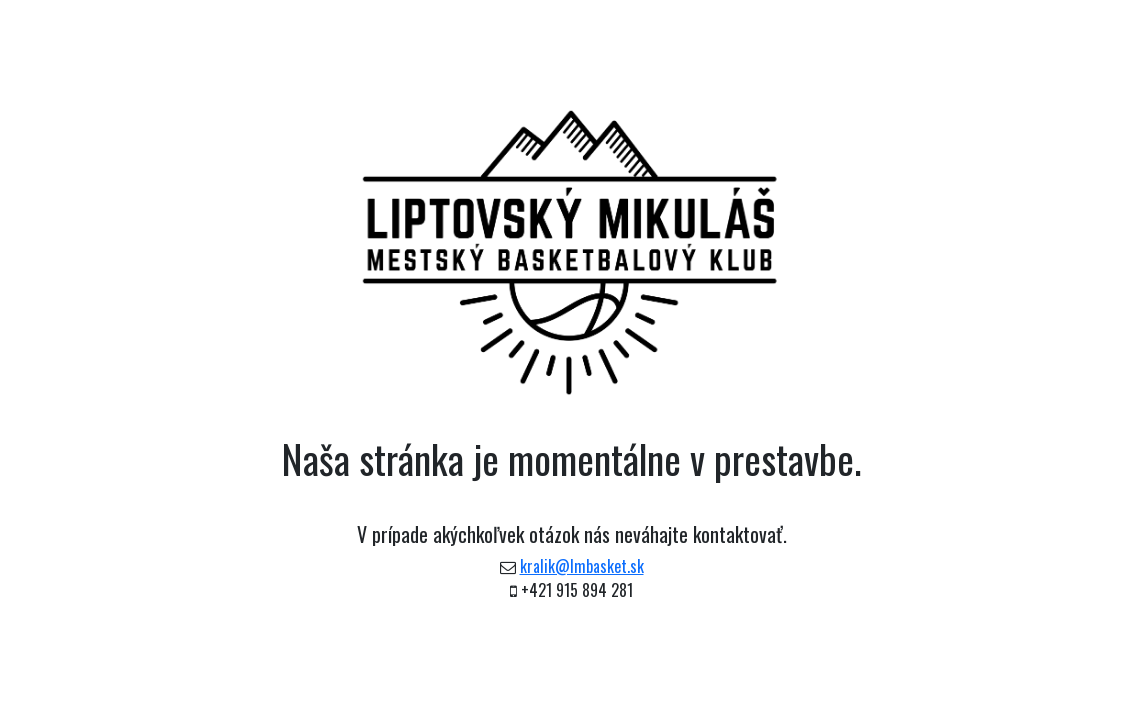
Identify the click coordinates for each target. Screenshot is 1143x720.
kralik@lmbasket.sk (582, 566)
